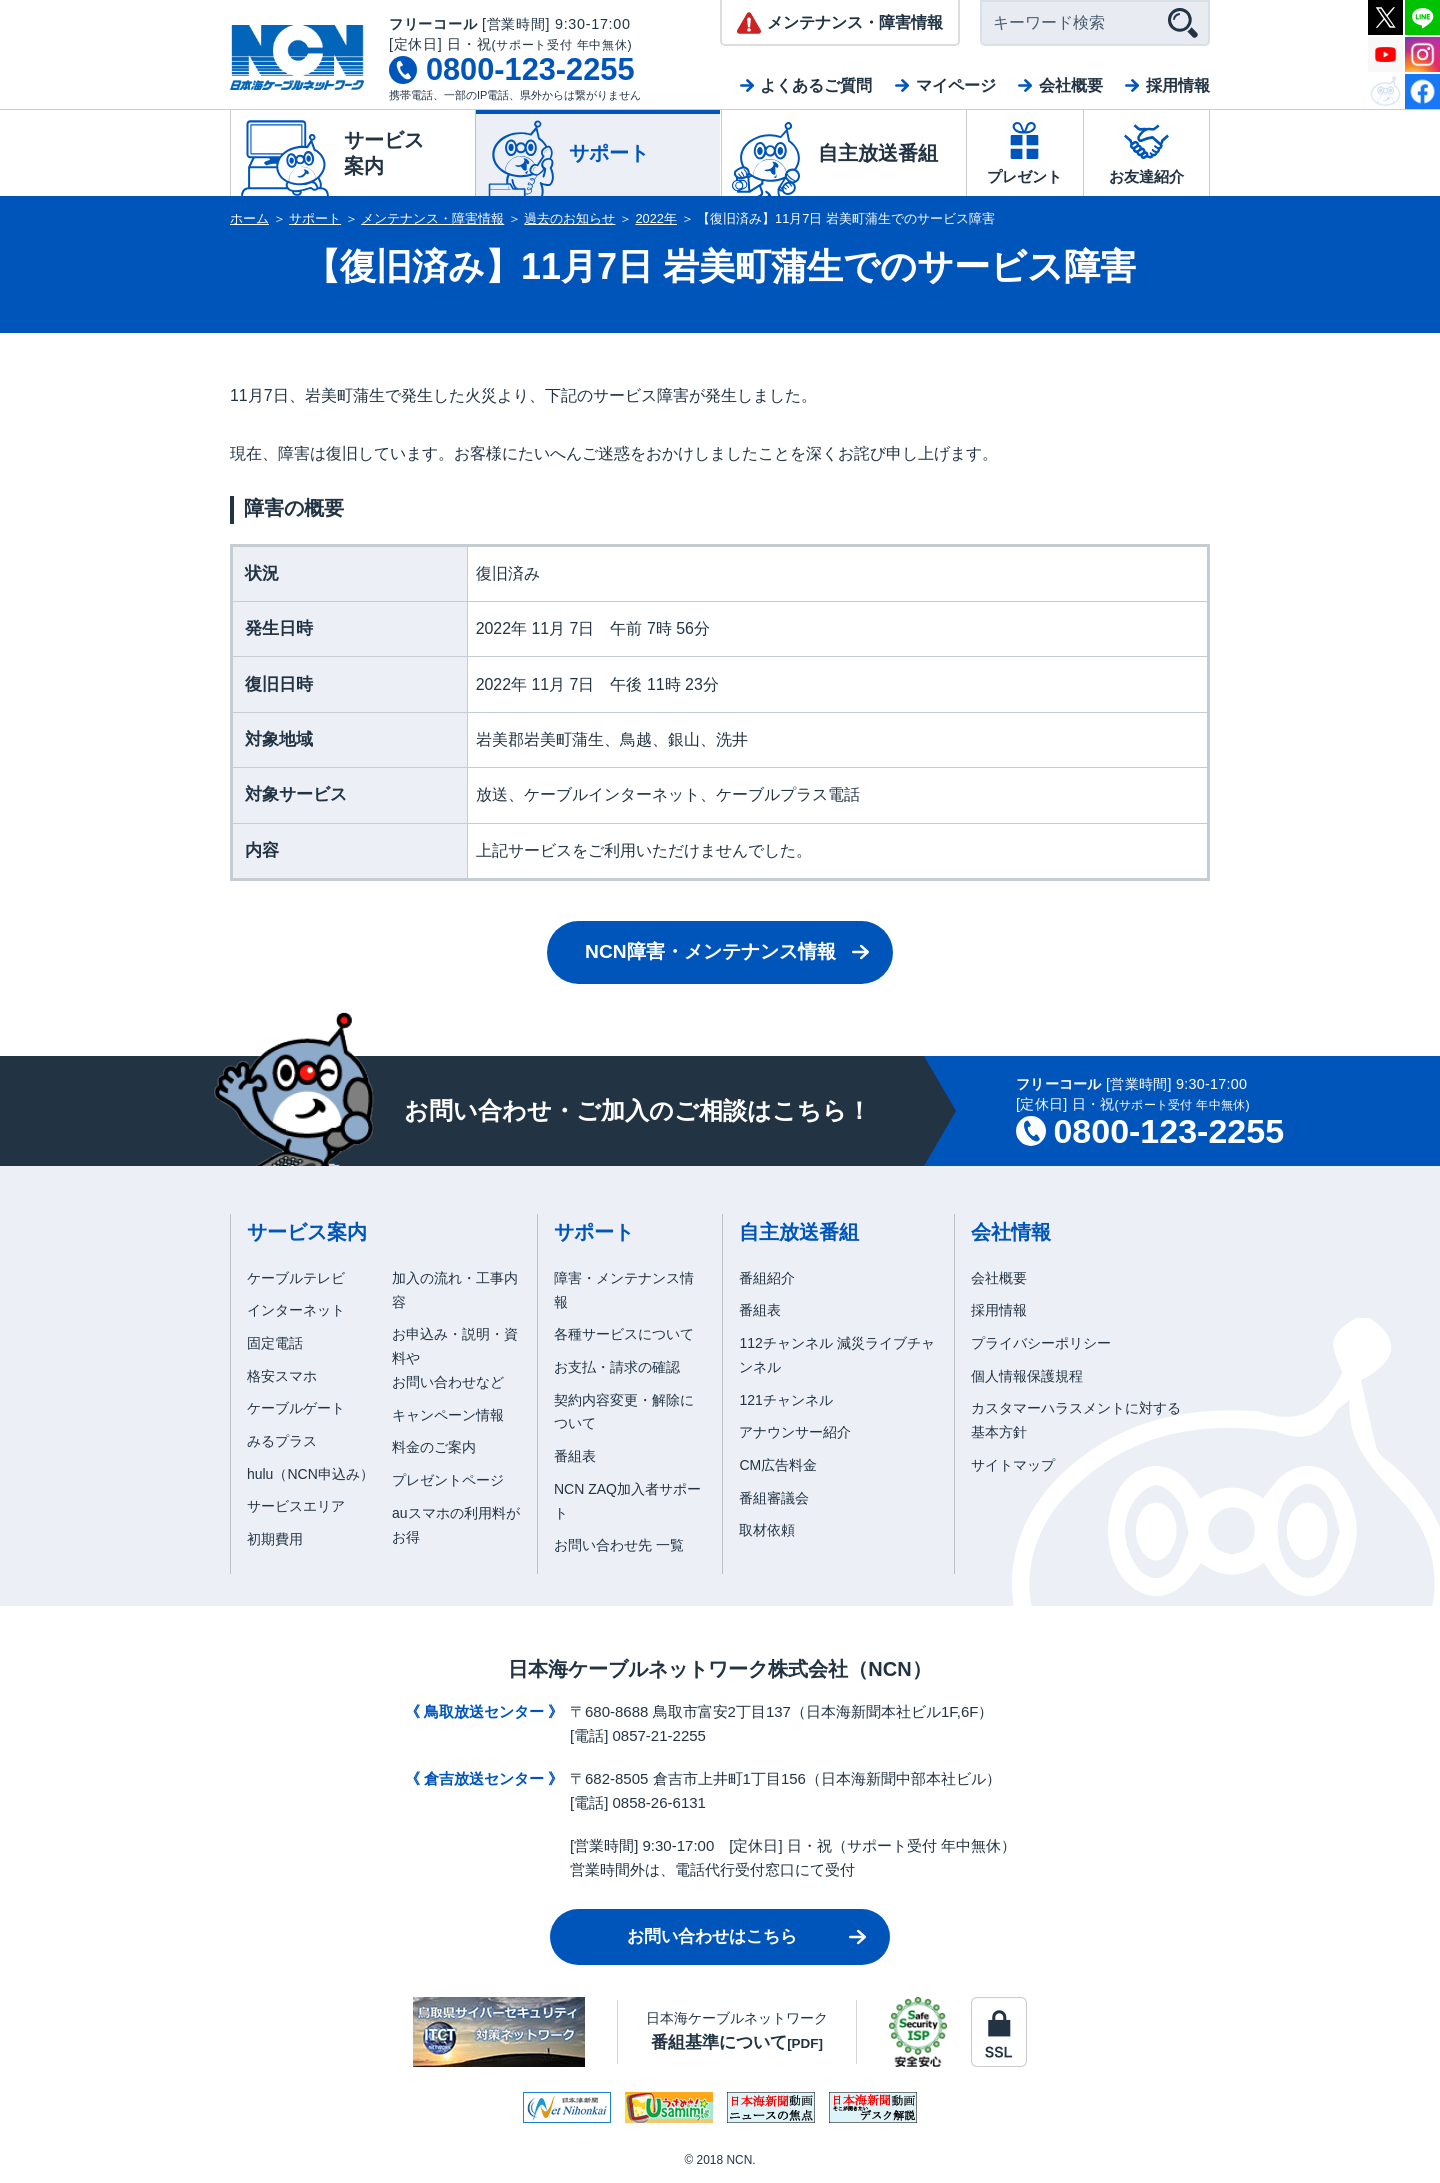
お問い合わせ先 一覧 (619, 1545)
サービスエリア (296, 1506)
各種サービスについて (624, 1334)
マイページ (956, 85)
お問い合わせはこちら (712, 1936)
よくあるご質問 (816, 85)
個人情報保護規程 (1027, 1376)
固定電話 (275, 1343)
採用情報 (1178, 85)
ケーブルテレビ (296, 1278)
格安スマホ (282, 1376)
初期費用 (275, 1539)
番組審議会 (774, 1498)
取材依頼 (767, 1530)
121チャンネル (785, 1400)
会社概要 (1071, 85)
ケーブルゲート (296, 1408)
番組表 (575, 1456)
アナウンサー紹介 (795, 1432)
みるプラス (282, 1441)
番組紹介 (767, 1278)
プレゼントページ (448, 1480)
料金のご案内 (434, 1447)
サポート (315, 218)
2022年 (656, 218)
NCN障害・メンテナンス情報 (710, 951)
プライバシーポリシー (1041, 1343)
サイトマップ (1013, 1465)
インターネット (296, 1310)
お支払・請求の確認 (617, 1367)
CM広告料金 (778, 1465)
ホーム (249, 218)
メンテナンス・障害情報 (432, 218)
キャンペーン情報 (448, 1415)
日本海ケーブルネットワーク (737, 2030)
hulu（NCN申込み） (310, 1474)
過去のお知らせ (569, 218)
